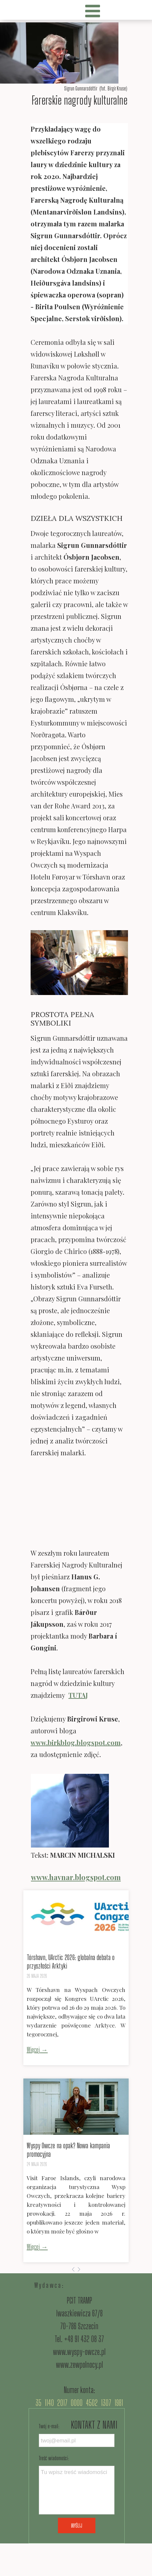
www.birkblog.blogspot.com (76, 1742)
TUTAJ (78, 1695)
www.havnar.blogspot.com (76, 1877)
